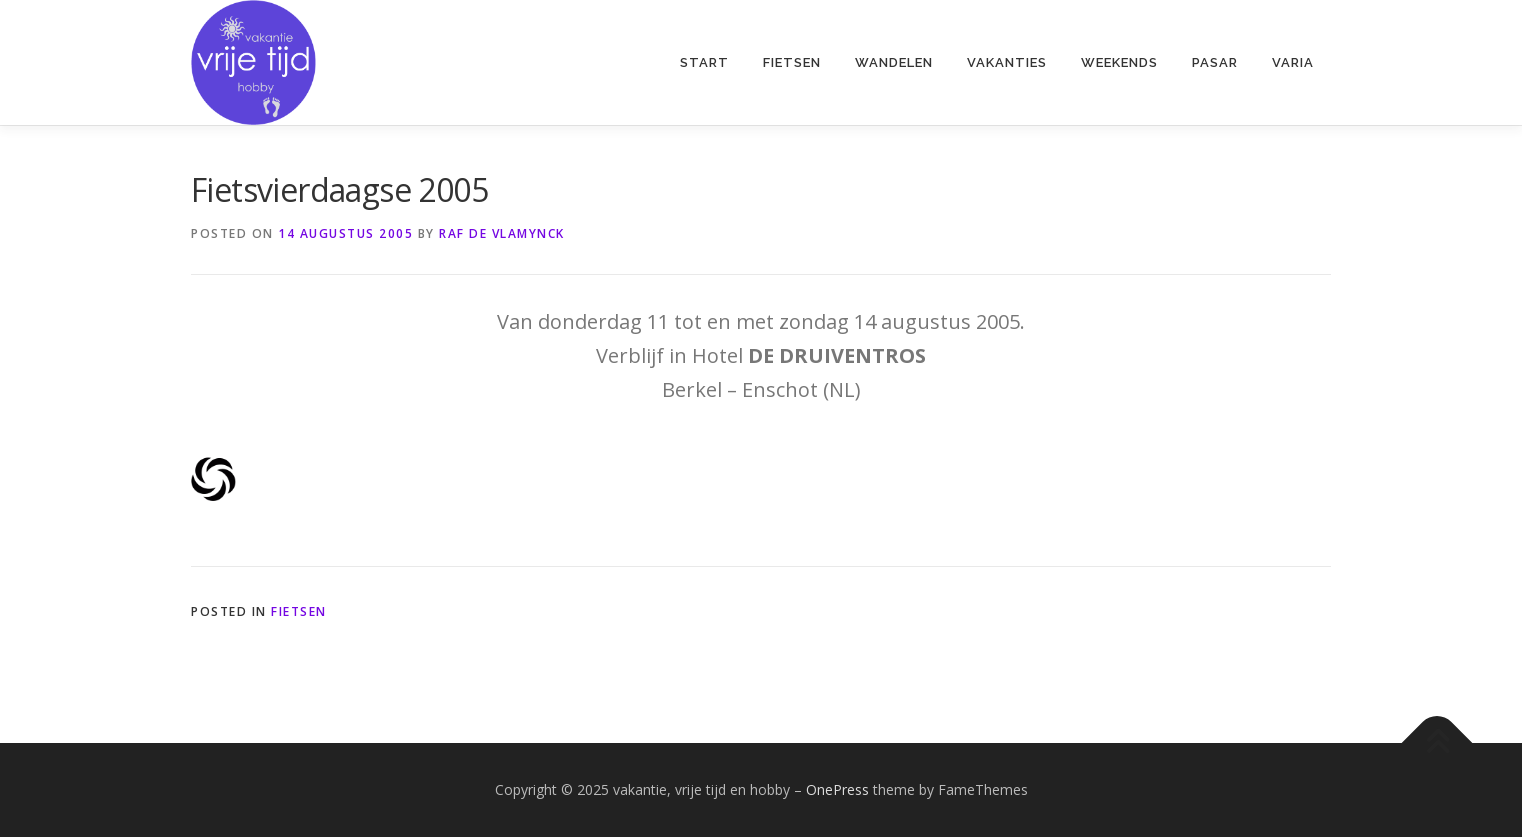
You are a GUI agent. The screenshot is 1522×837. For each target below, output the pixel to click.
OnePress (837, 789)
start (704, 62)
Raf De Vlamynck (502, 233)
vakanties (1007, 62)
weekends (1119, 62)
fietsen (792, 62)
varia (1293, 62)
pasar (1215, 62)
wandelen (894, 62)
